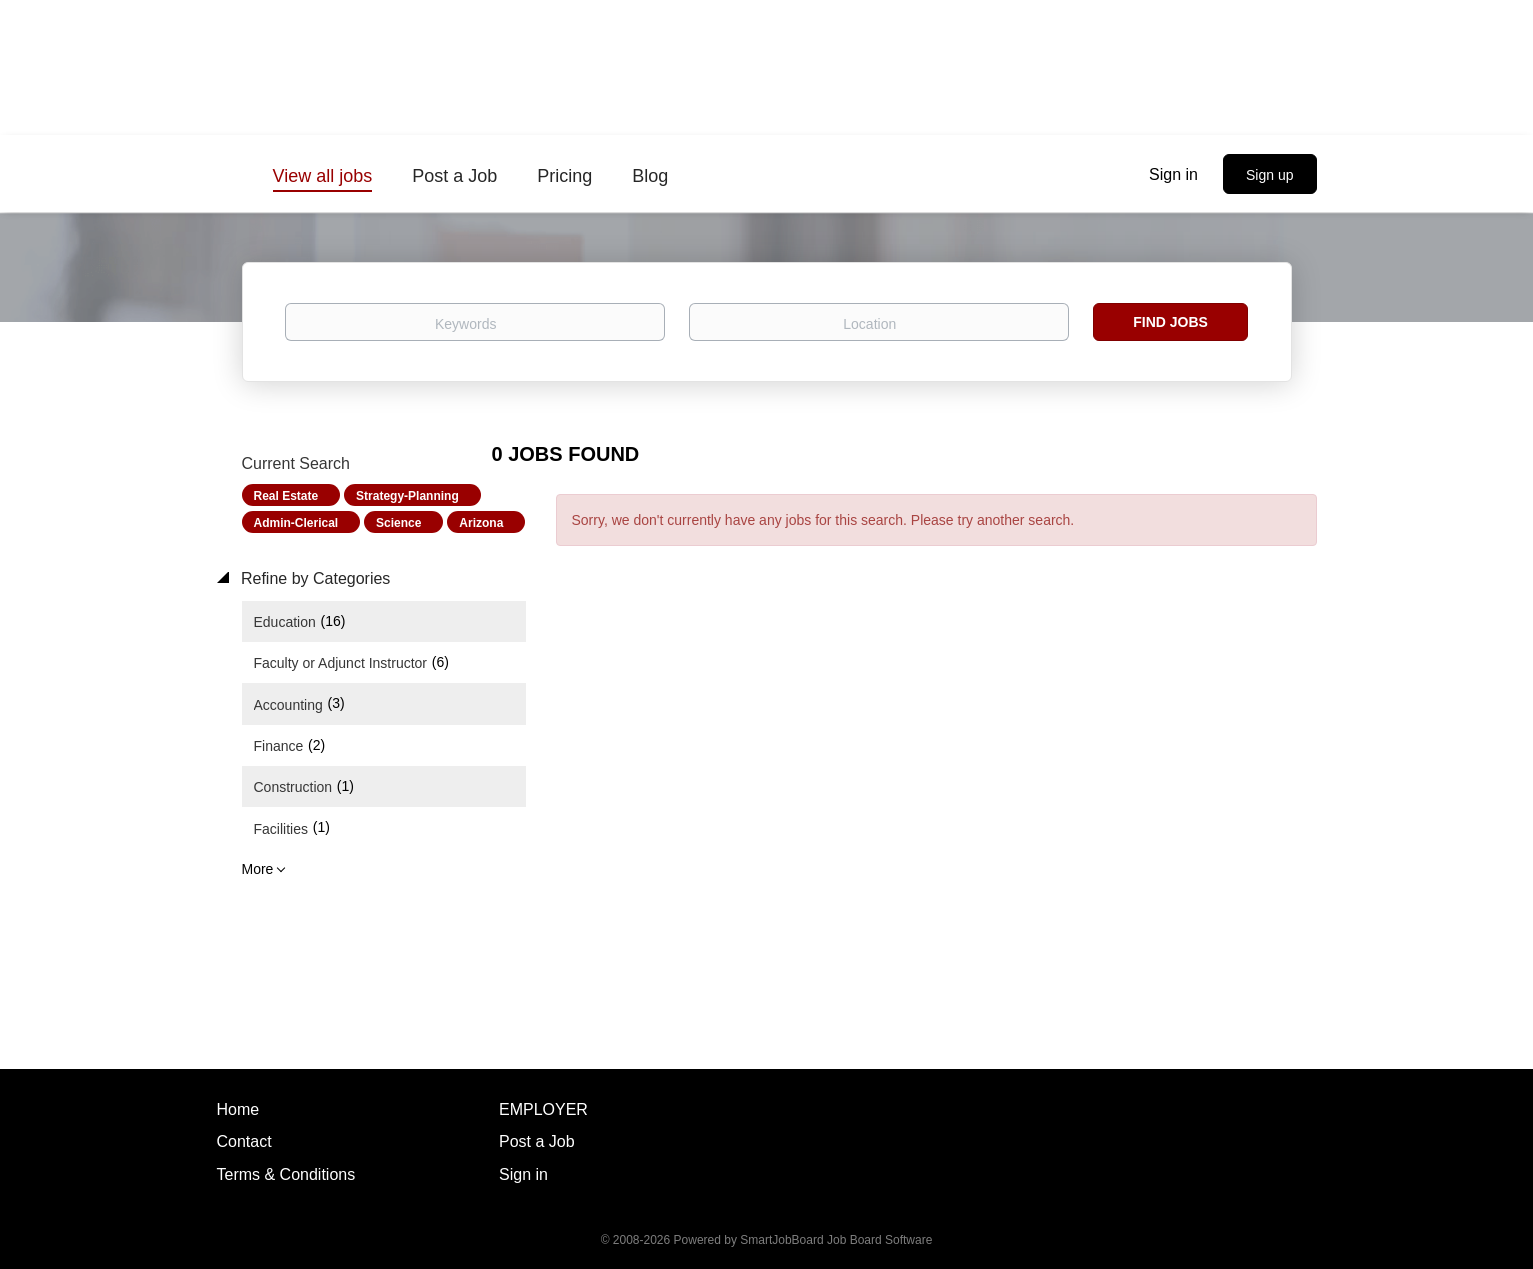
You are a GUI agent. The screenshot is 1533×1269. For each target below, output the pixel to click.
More (258, 869)
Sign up (1269, 175)
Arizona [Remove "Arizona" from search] (481, 523)
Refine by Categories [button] (314, 578)
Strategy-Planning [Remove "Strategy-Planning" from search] (407, 496)
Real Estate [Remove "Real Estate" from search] (286, 496)
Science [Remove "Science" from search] (398, 523)
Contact (244, 1141)
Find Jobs (1170, 322)
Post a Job (537, 1141)
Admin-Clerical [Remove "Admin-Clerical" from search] (296, 523)
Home (238, 1109)
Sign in (1173, 174)
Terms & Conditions (286, 1174)
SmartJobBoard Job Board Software (836, 1240)
